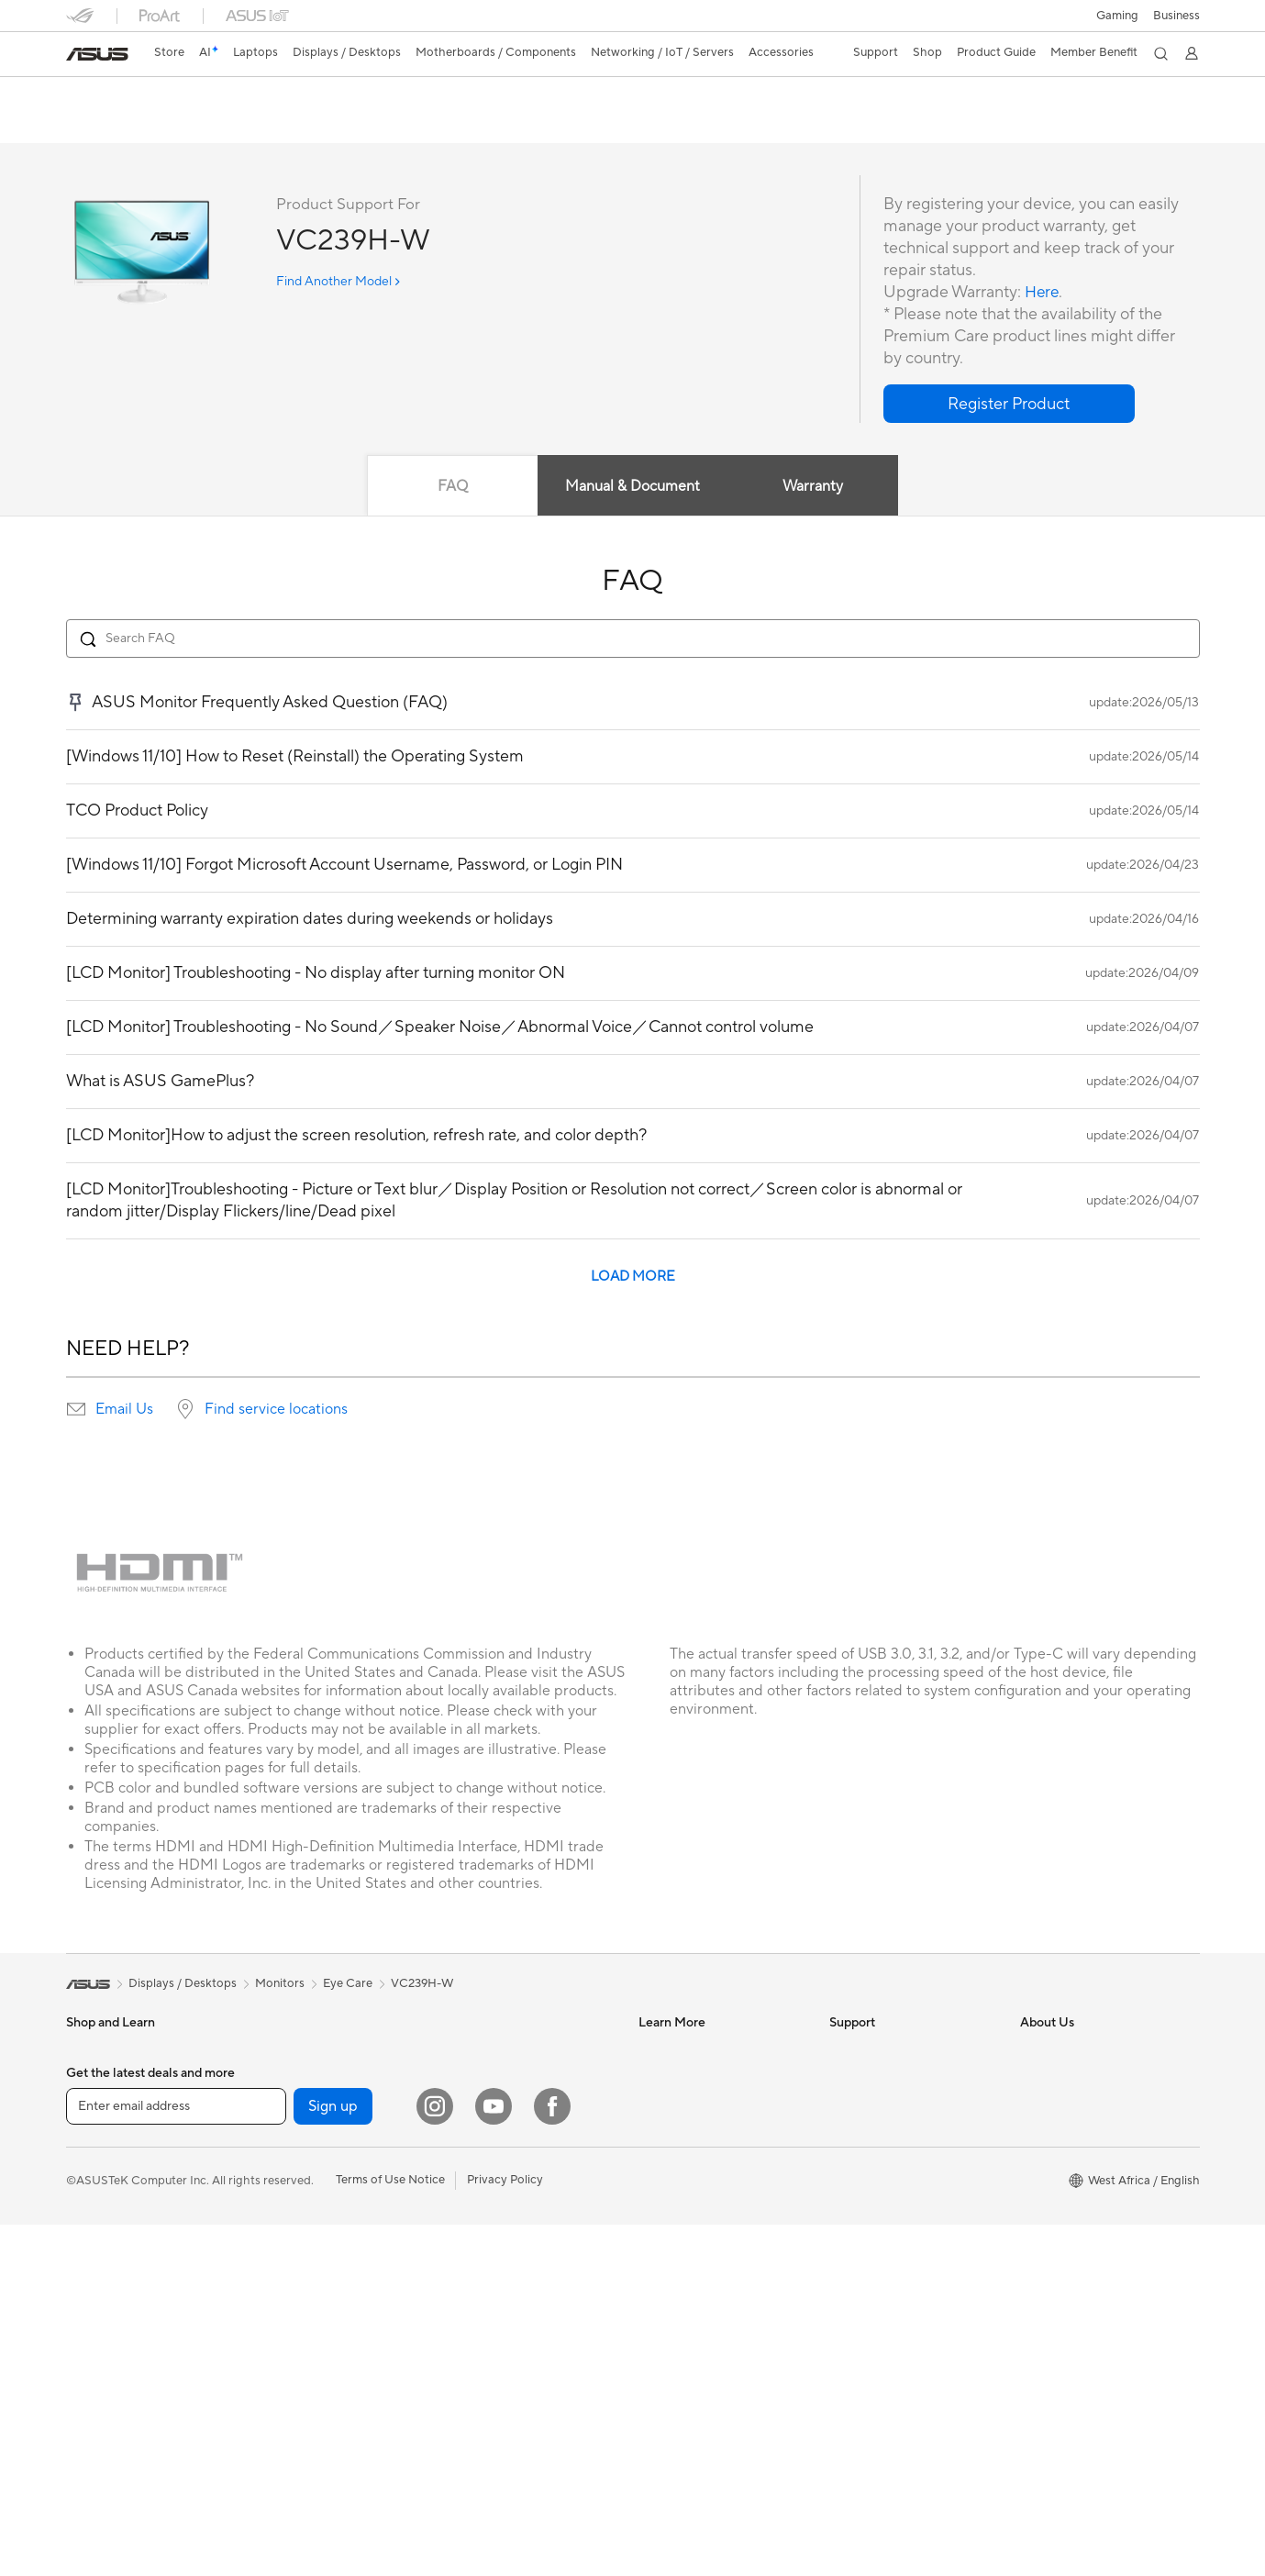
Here (1043, 293)
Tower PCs (95, 2273)
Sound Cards (290, 2217)
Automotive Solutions (697, 2106)
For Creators (101, 2134)
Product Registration (886, 2106)
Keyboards (475, 2134)
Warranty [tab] (813, 487)
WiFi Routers (290, 2355)
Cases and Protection (503, 2217)
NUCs (82, 2328)
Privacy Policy (505, 2531)
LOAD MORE (633, 1277)
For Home (93, 2079)
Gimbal (464, 2327)
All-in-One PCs (106, 2245)
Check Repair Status (885, 2051)
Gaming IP (473, 2355)
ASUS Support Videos (889, 2244)
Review (246, 125)
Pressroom (1049, 2161)
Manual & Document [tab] (632, 487)
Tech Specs (171, 125)
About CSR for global (1078, 2133)
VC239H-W (114, 95)
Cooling (276, 2134)
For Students (101, 2162)
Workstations (102, 2383)
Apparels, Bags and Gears (514, 2189)
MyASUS (854, 2216)
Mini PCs (90, 2355)
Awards (1040, 2078)
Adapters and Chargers (508, 2244)
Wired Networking (305, 2383)
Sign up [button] (333, 2457)
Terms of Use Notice (390, 2531)
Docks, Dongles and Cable (516, 2272)
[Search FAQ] (633, 639)
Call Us (848, 2161)
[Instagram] (434, 2457)
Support (314, 125)
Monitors (91, 2218)
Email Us (124, 1410)
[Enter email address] (176, 2457)
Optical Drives (294, 2244)
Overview (90, 125)
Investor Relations (1069, 2106)
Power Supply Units (308, 2189)
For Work (91, 2107)
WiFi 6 (272, 2328)
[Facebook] (552, 2457)
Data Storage (291, 2272)
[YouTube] (493, 2457)
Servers (465, 2051)
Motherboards (295, 2079)
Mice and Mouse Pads (504, 2162)
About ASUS (1054, 2051)
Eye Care (347, 1984)
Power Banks (480, 2300)
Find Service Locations (890, 2078)
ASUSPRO (667, 2078)
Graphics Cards (297, 2107)
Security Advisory (877, 2189)
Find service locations (276, 1410)
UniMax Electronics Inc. (1084, 2244)
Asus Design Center (691, 2051)
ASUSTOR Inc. (1059, 2189)
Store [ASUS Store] (169, 52)
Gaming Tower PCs (117, 2300)
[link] (97, 54)
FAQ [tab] (452, 487)
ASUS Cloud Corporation (1089, 2216)
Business (1176, 15)
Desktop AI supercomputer (519, 2078)
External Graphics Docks (322, 2162)
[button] (1117, 15)
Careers (1041, 2271)
